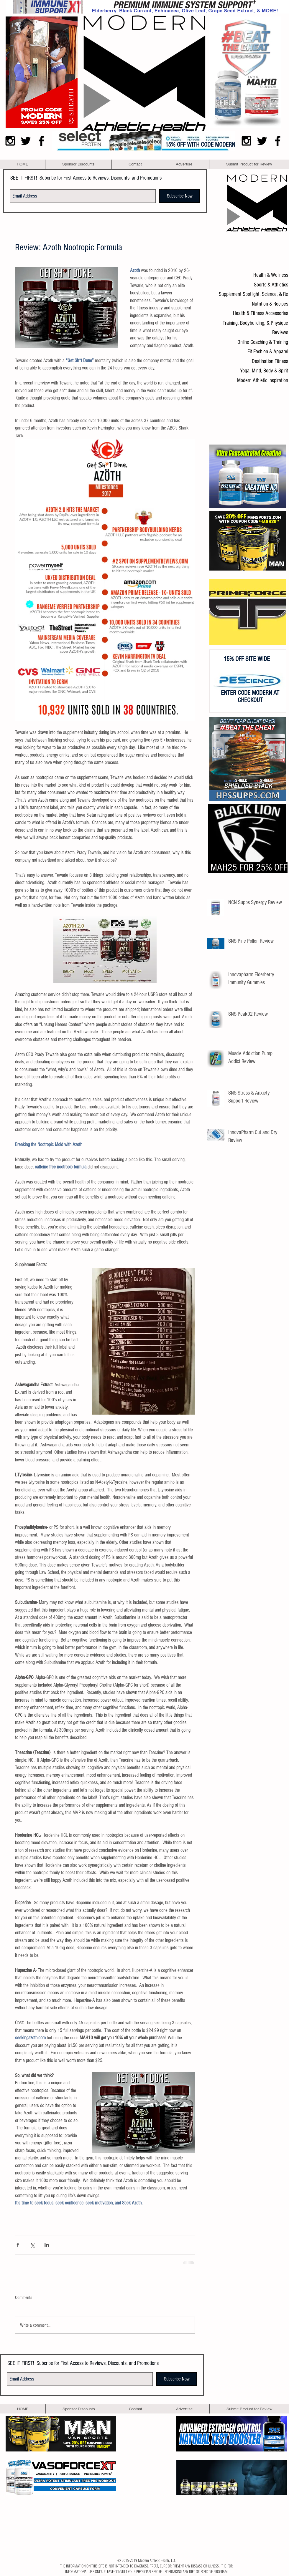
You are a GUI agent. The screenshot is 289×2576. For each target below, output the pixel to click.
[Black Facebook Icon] (41, 140)
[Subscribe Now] (179, 196)
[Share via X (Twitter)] (32, 2245)
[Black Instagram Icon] (10, 140)
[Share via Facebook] (18, 2245)
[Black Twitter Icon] (25, 140)
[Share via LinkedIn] (47, 2245)
